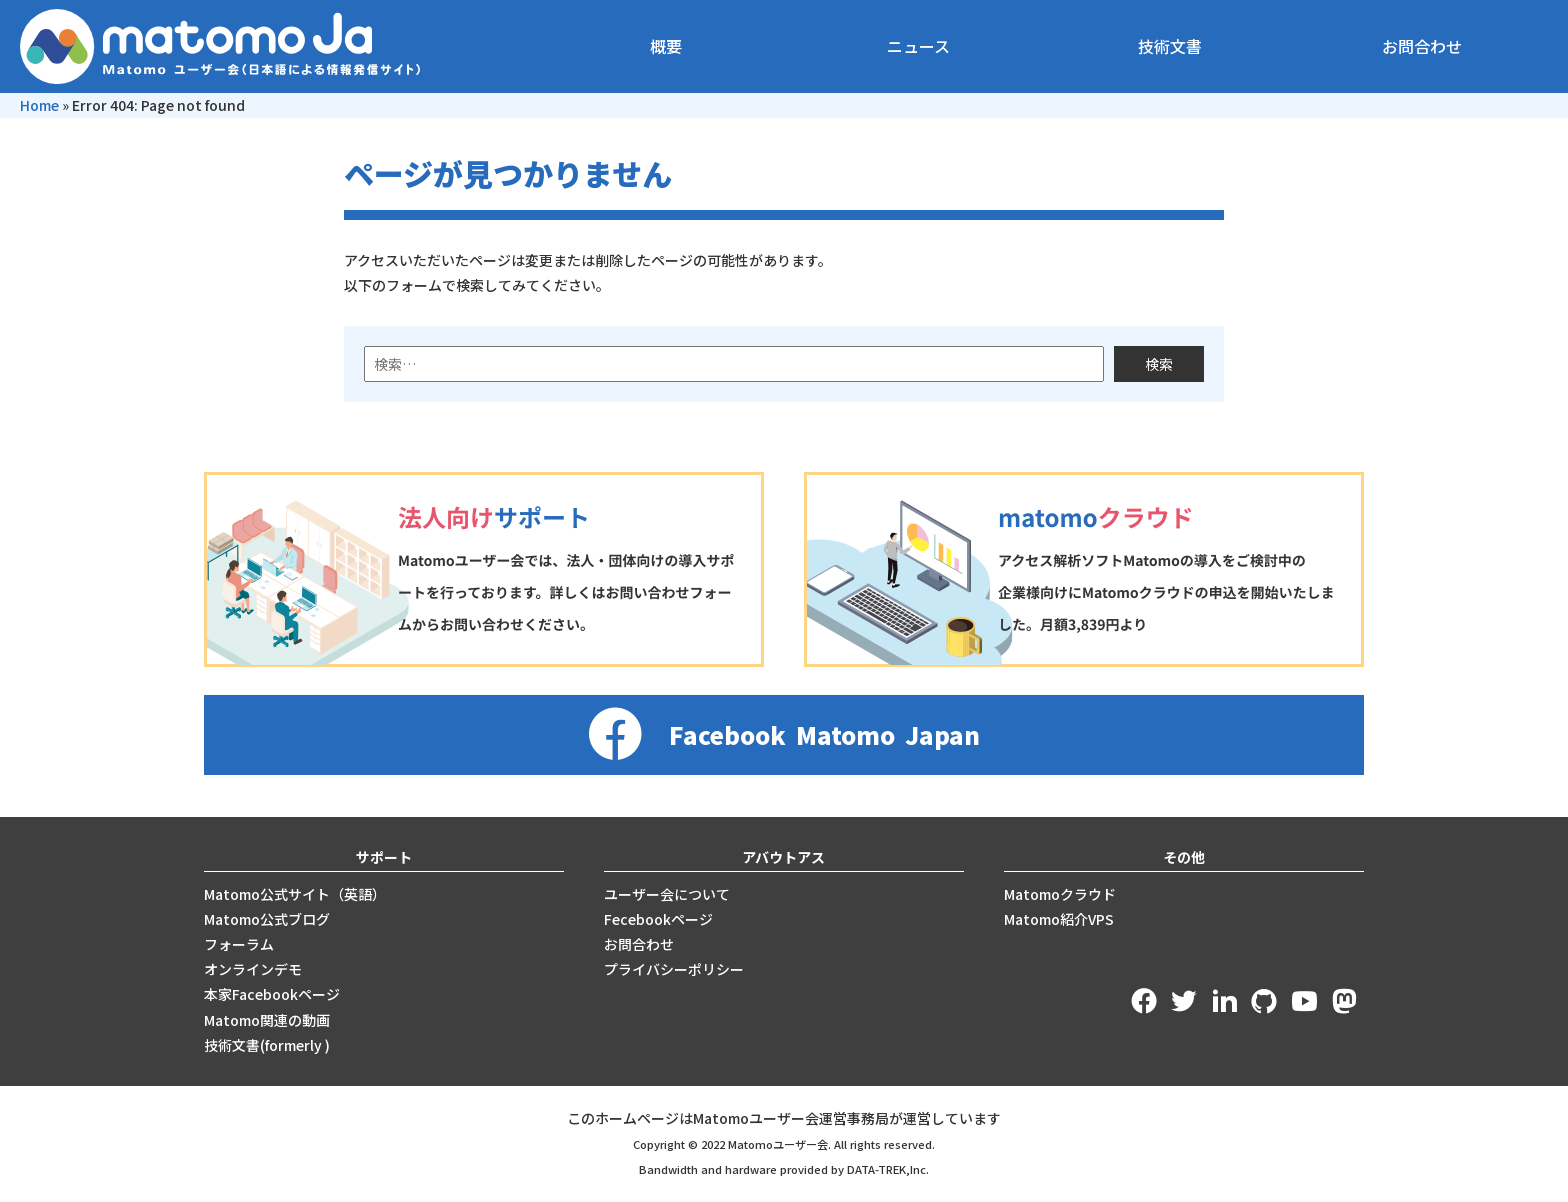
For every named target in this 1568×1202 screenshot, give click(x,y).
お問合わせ (1422, 46)
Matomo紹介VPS (1059, 919)
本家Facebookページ (272, 994)
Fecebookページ (658, 919)
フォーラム (239, 944)
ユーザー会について (667, 894)
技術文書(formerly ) (267, 1045)
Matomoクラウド (1060, 894)
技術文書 (1170, 46)
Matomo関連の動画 (267, 1020)
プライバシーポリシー (674, 969)
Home (39, 105)
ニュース (918, 46)
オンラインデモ (253, 969)
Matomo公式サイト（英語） (295, 894)
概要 (666, 46)
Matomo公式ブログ (267, 919)
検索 (1159, 364)
